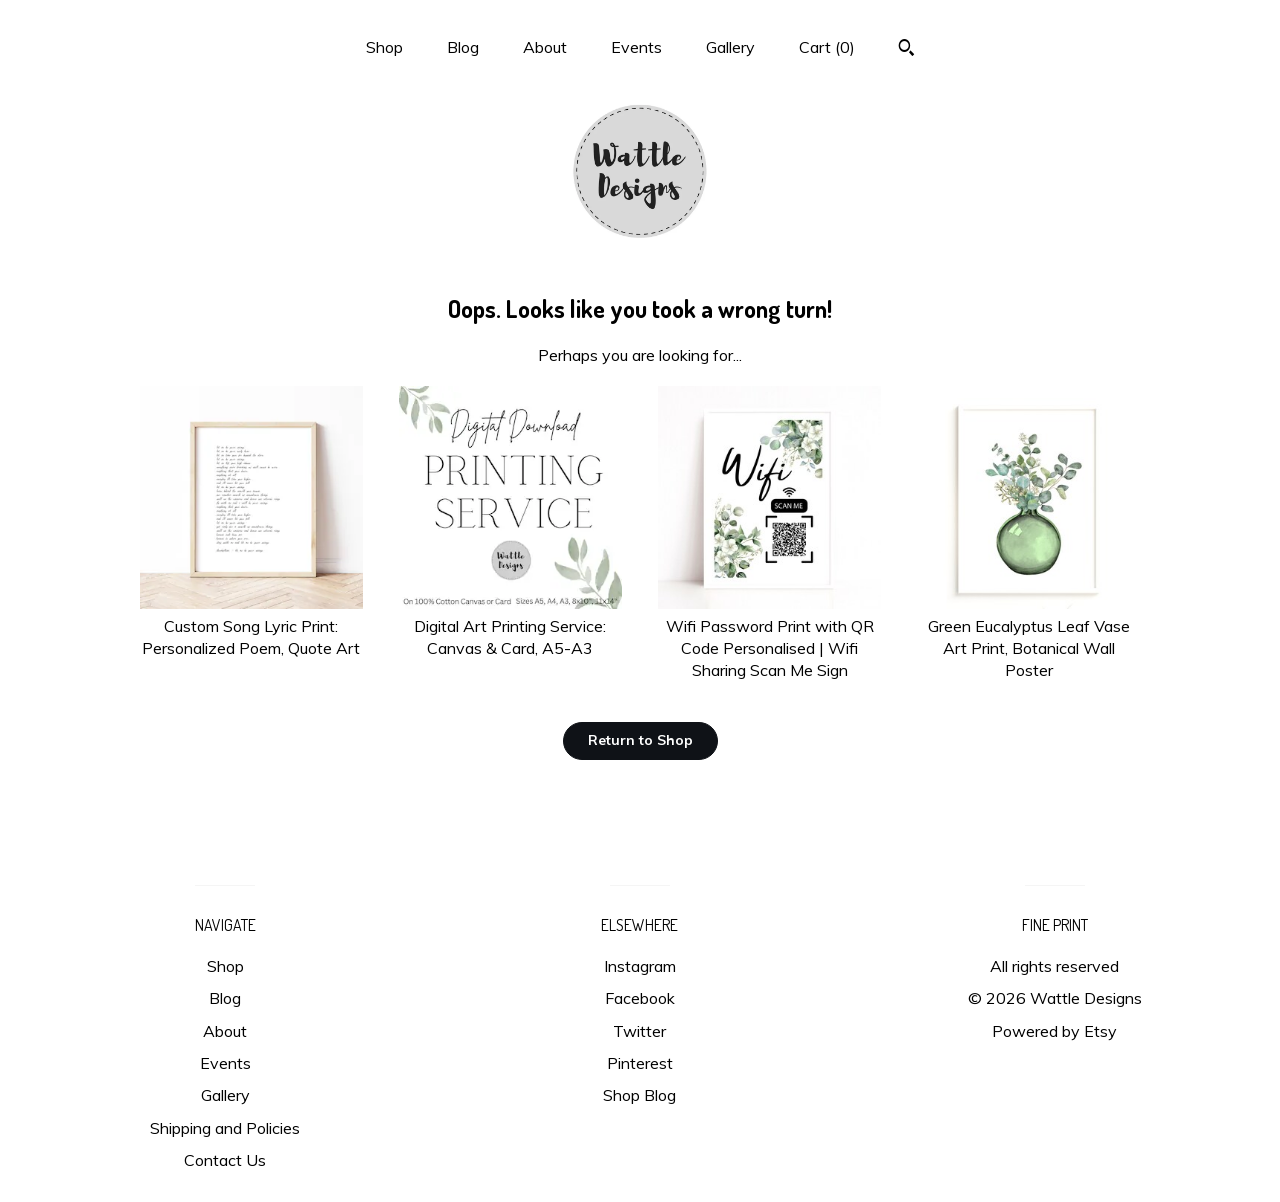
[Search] (906, 50)
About (545, 47)
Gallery (730, 47)
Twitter (639, 1031)
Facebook (640, 998)
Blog (463, 47)
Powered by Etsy (1054, 1031)
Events (636, 47)
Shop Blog (639, 1095)
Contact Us (225, 1160)
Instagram (640, 966)
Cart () (827, 47)
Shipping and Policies (225, 1128)
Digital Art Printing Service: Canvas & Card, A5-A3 (510, 625)
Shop (384, 47)
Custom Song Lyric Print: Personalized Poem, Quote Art (251, 625)
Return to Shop (640, 740)
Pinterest (640, 1063)
